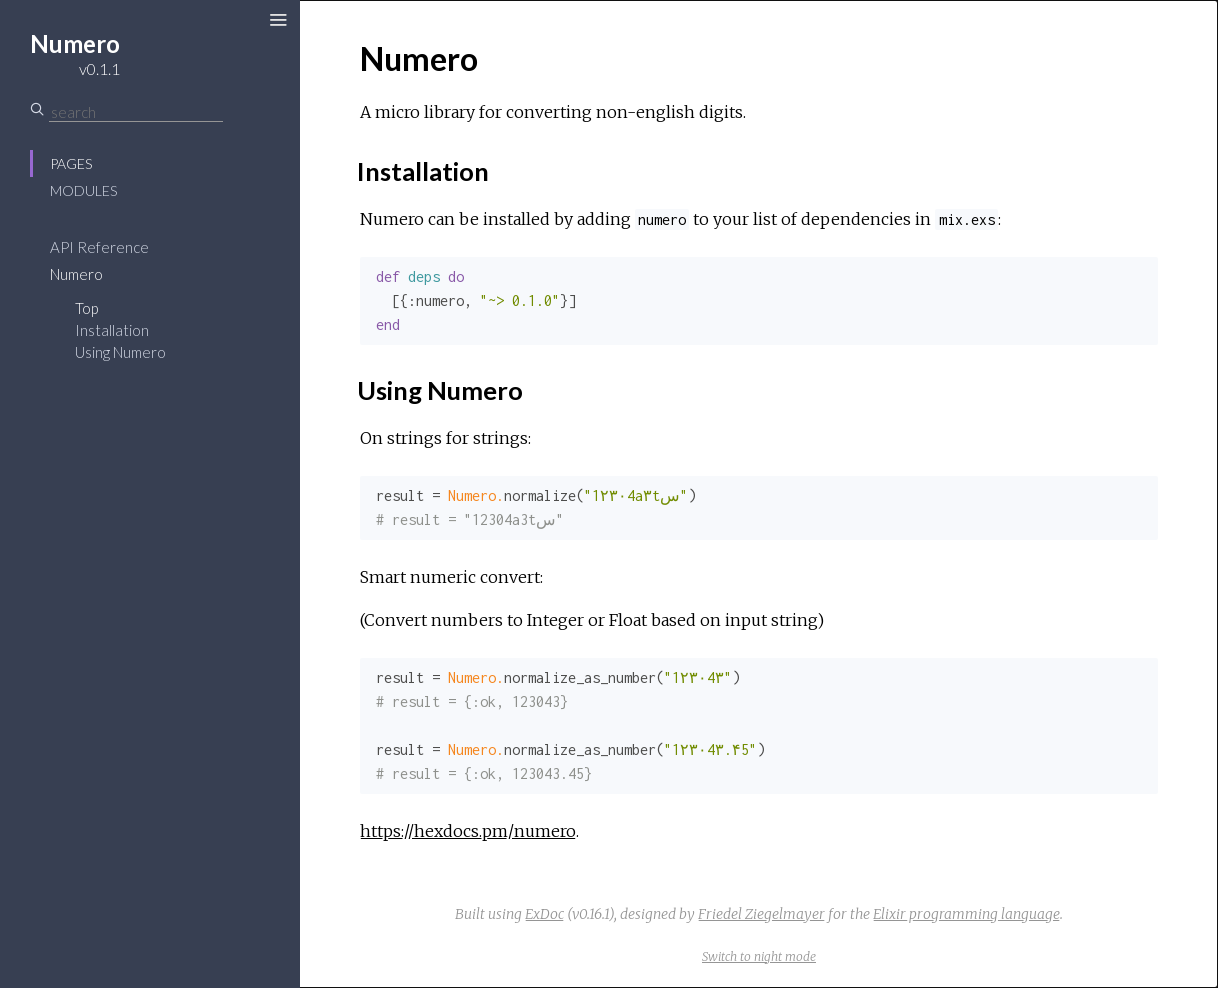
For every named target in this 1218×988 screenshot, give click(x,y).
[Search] (136, 112)
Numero (76, 274)
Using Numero (120, 352)
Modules (83, 190)
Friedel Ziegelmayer (761, 914)
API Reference (99, 247)
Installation (112, 330)
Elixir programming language (966, 914)
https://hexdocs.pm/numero (468, 831)
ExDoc (544, 914)
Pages (71, 163)
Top (86, 308)
